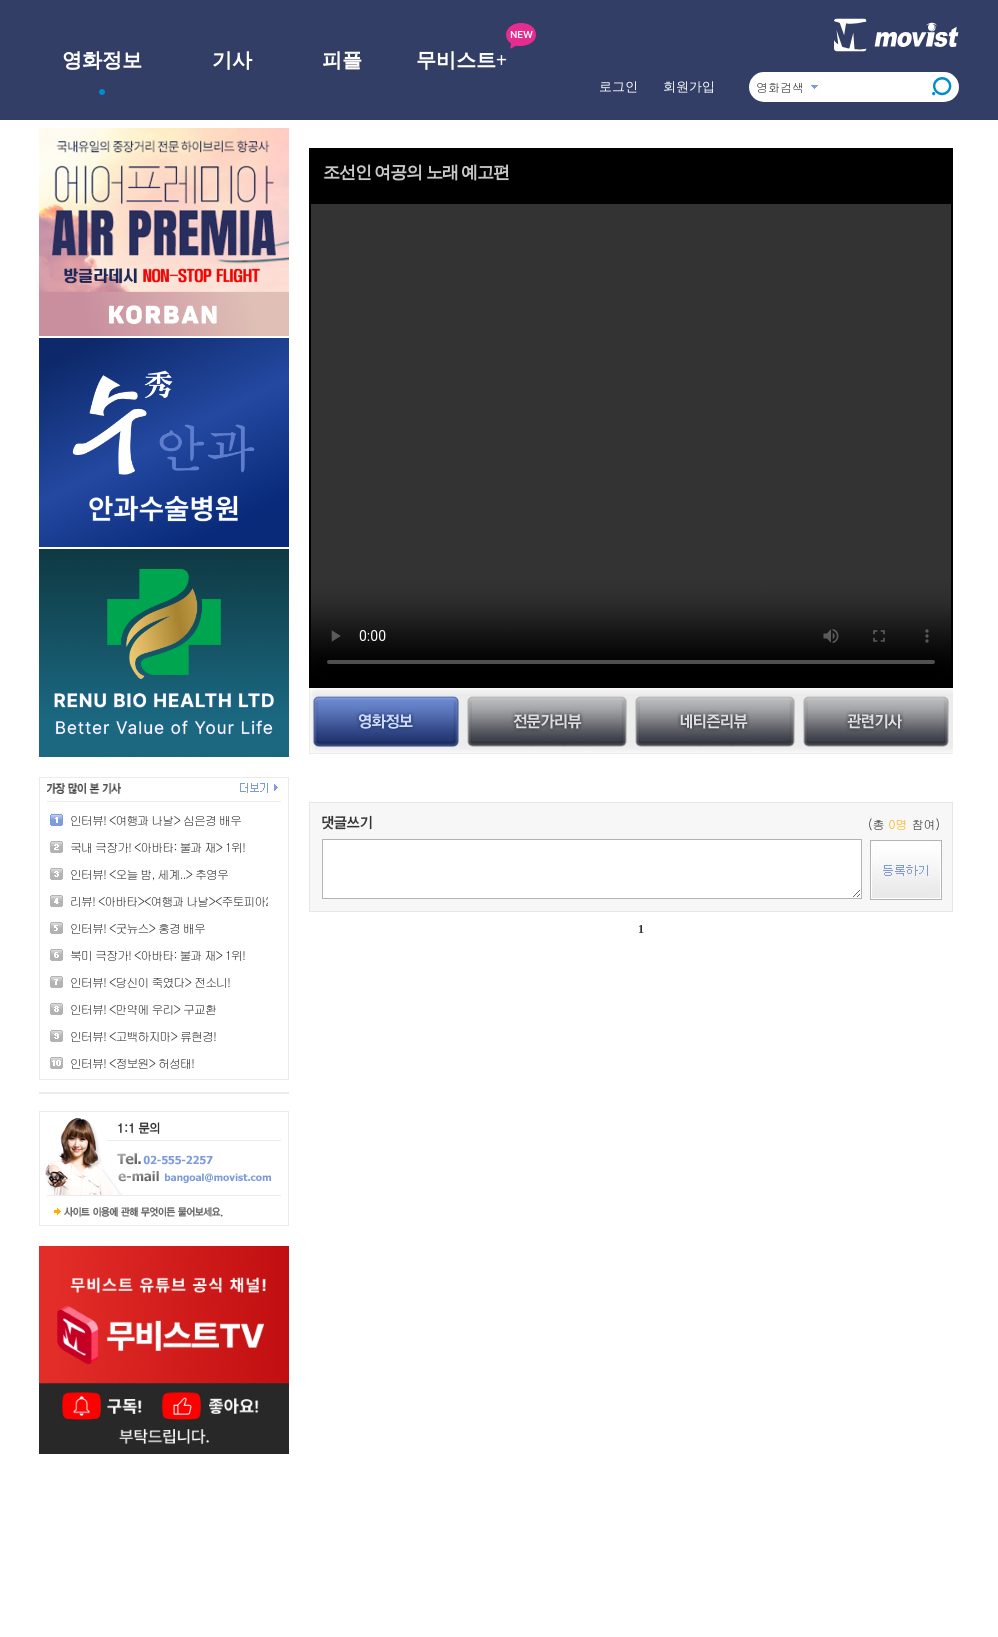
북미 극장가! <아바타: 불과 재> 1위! (157, 954)
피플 (342, 60)
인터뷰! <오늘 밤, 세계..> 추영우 (149, 873)
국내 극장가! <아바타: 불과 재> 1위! (157, 846)
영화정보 (102, 60)
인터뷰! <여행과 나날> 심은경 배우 (155, 819)
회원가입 (689, 86)
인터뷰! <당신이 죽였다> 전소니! (150, 981)
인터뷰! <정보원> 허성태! (132, 1062)
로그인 (618, 86)
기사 (232, 60)
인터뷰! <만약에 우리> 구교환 (143, 1008)
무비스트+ (461, 60)
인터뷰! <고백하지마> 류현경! (143, 1035)
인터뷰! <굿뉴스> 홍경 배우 (137, 927)
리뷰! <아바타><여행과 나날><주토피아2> (174, 900)
